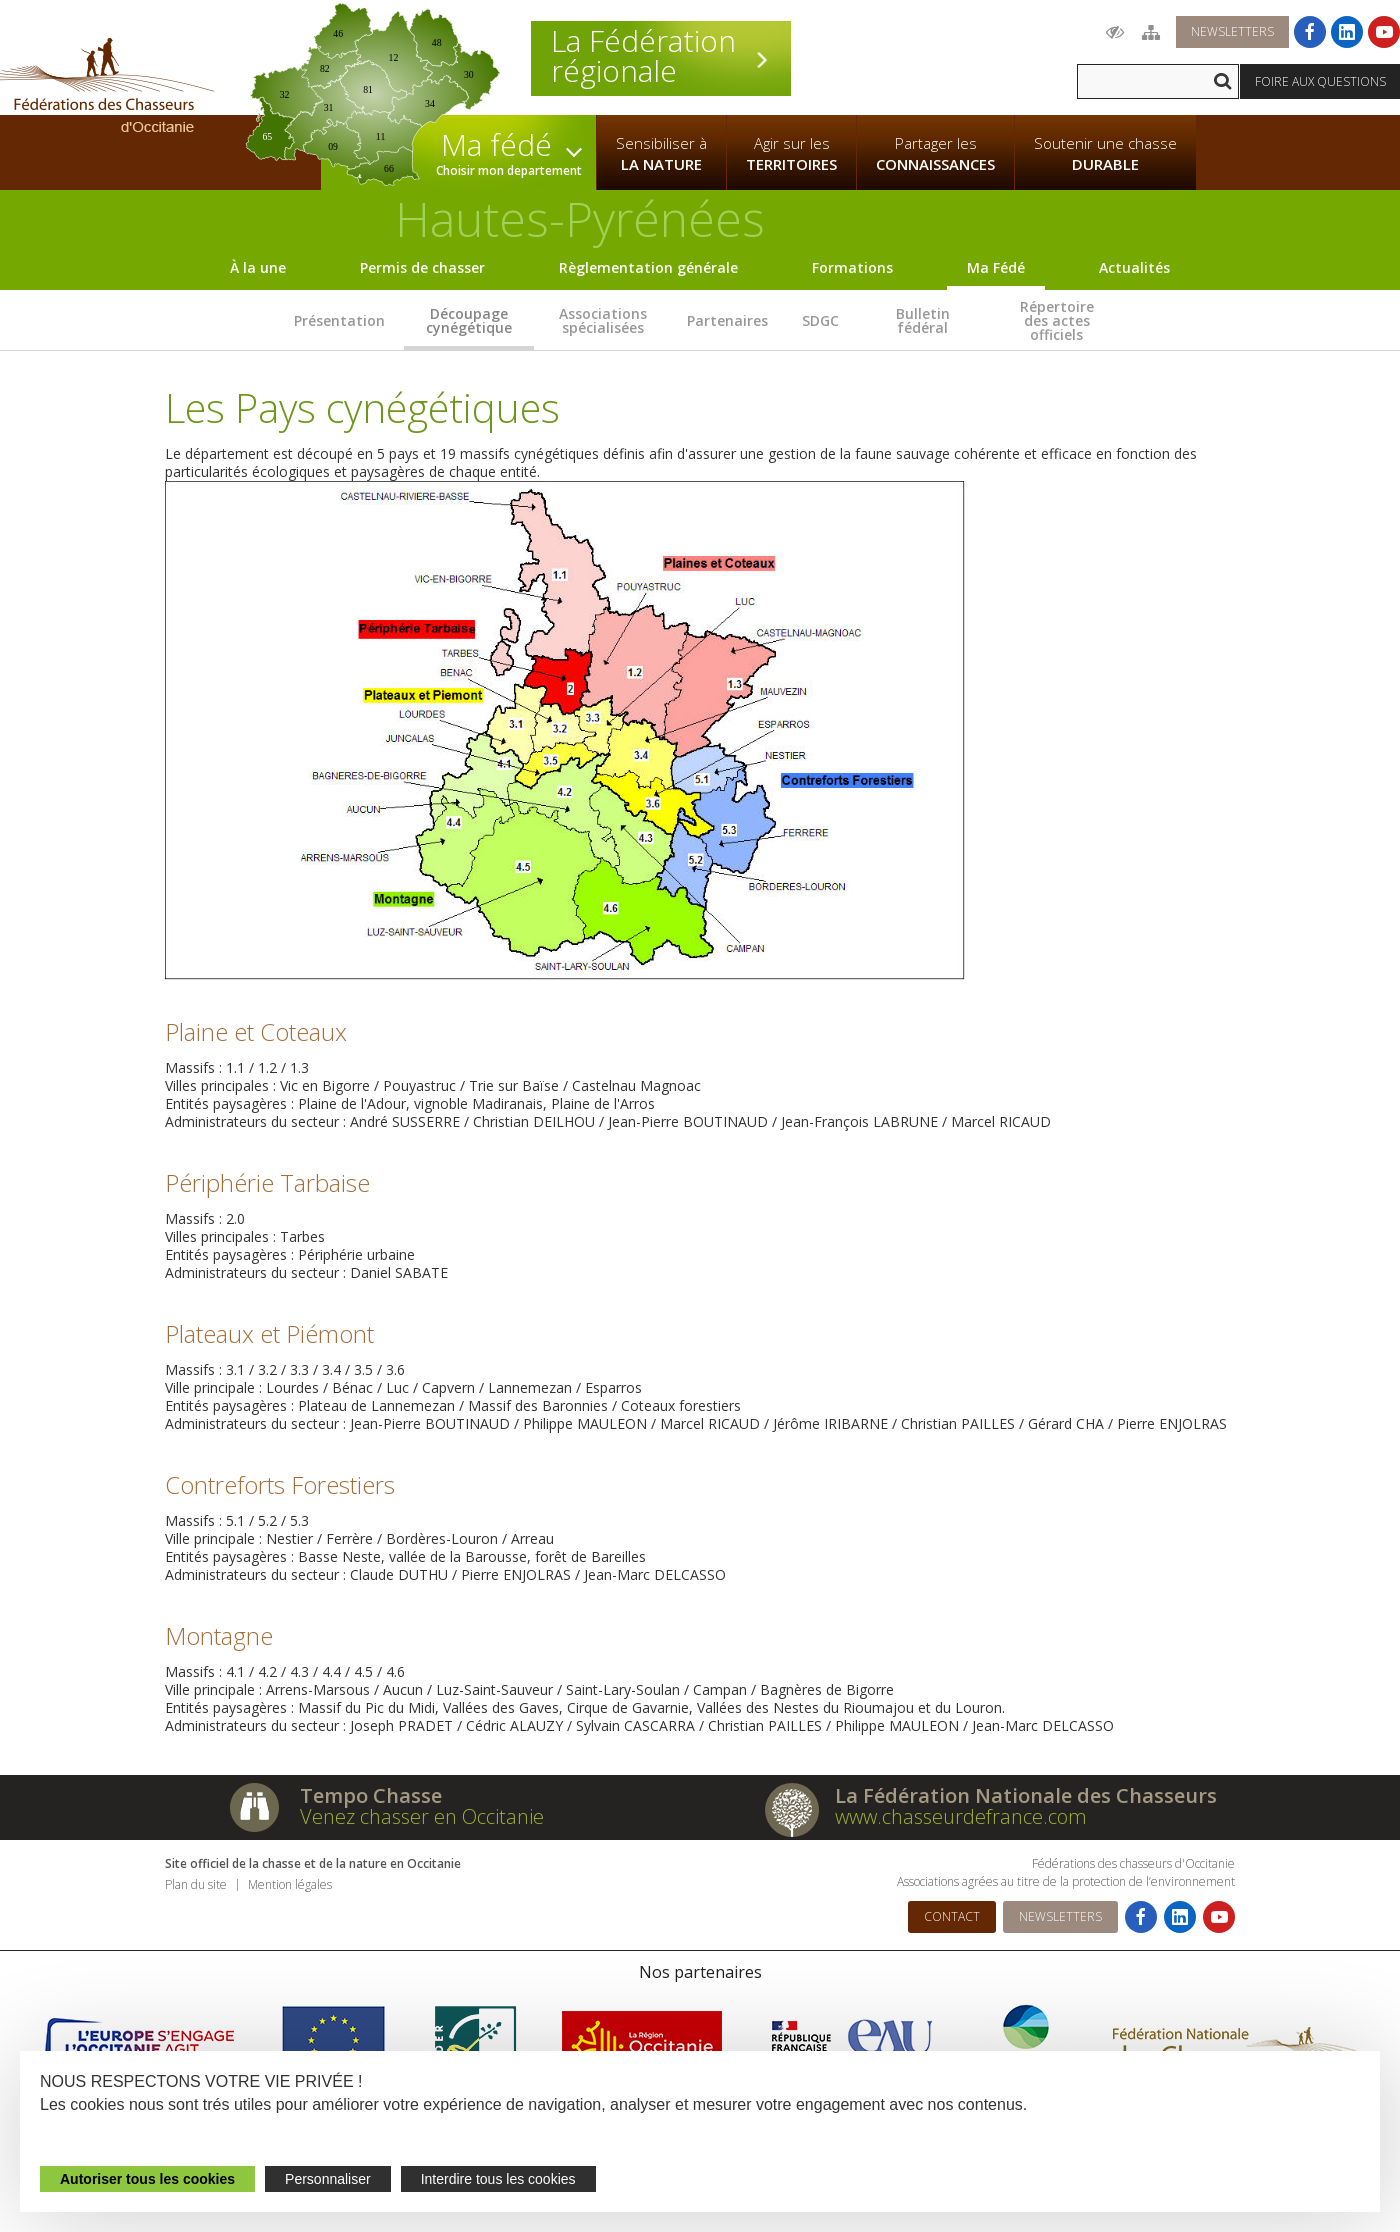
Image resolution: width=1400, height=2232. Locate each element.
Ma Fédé (996, 267)
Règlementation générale (648, 267)
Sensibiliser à (661, 154)
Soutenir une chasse (1105, 154)
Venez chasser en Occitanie (422, 1816)
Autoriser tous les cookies (147, 2179)
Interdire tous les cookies (498, 2179)
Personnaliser (328, 2179)
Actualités (1134, 267)
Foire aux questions (1320, 81)
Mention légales (290, 1884)
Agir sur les (791, 154)
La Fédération (661, 56)
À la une (258, 267)
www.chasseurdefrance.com (961, 1816)
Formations (852, 267)
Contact (952, 1916)
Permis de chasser (422, 267)
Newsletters (1232, 31)
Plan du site (196, 1884)
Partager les (935, 154)
